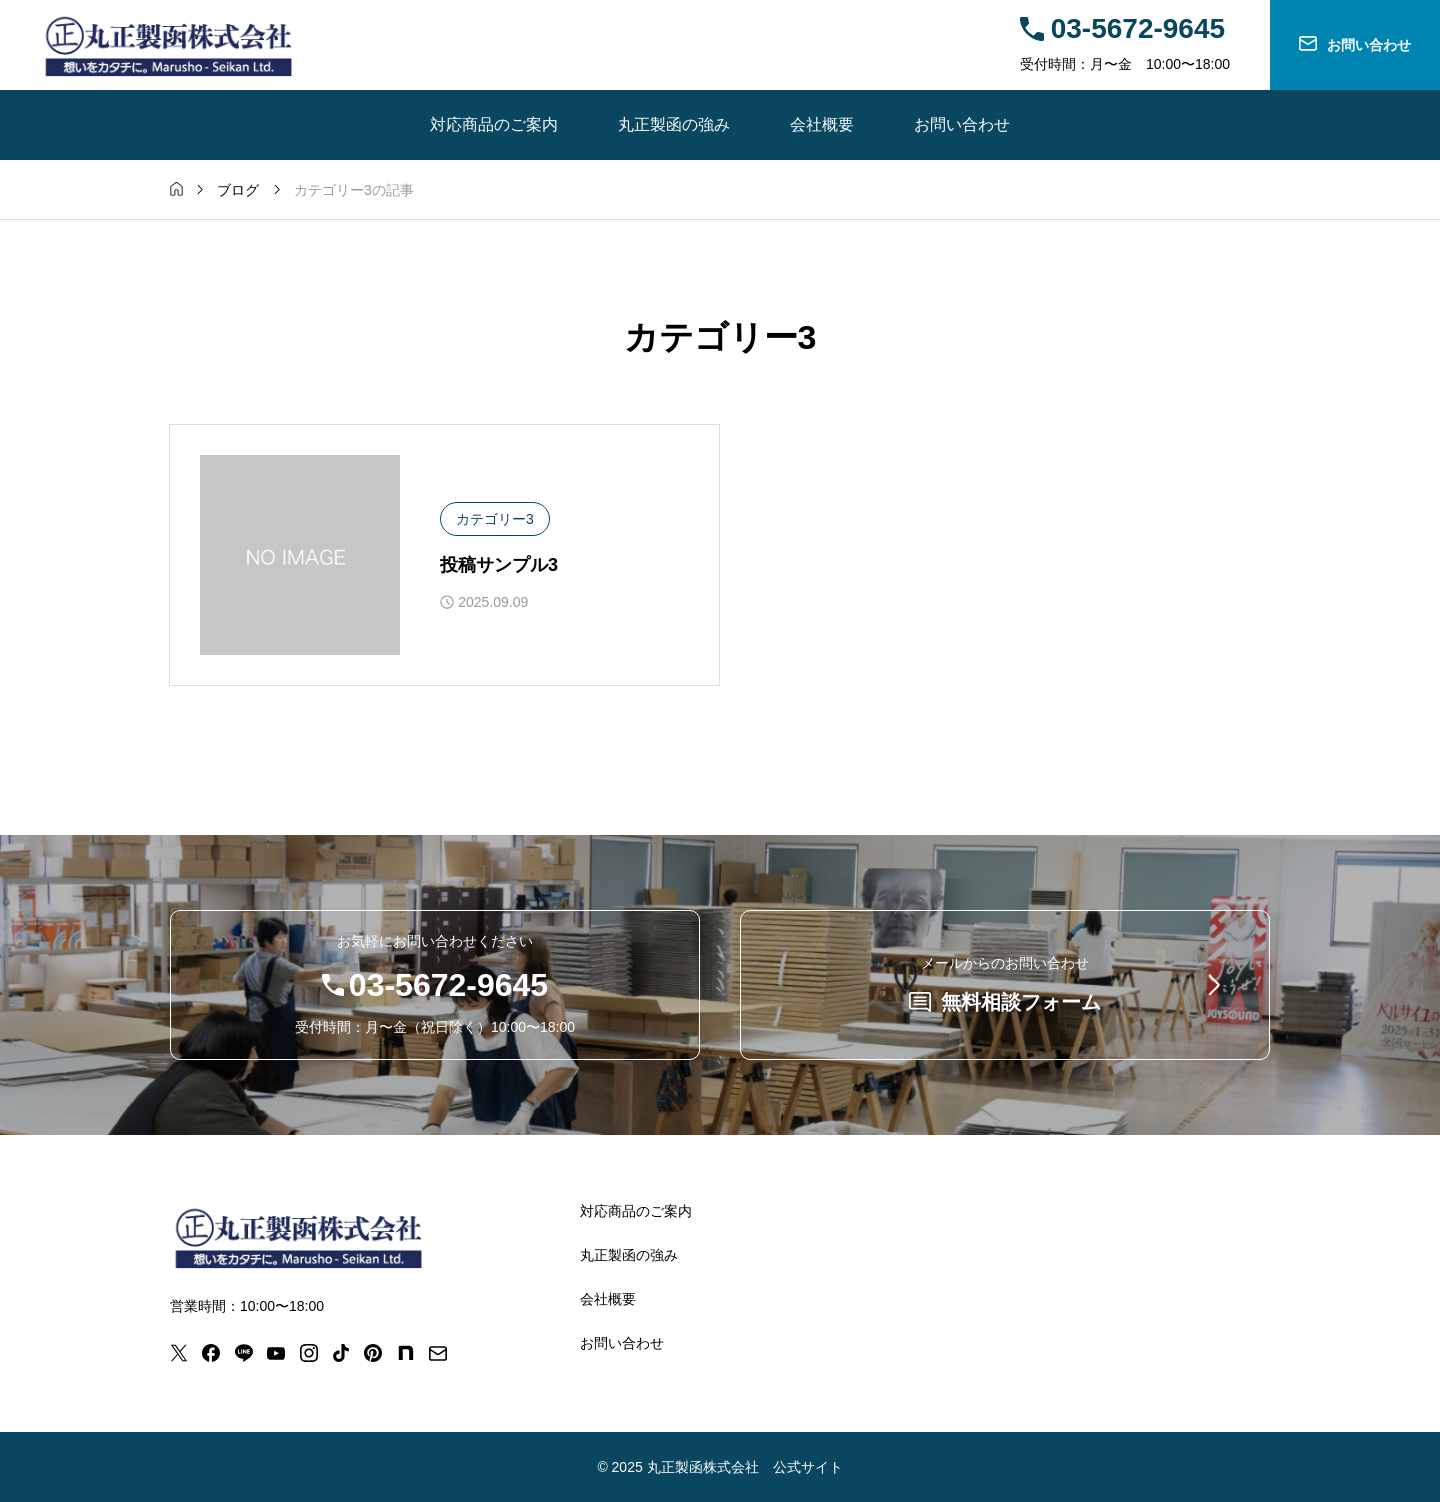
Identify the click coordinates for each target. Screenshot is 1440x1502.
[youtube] (276, 1353)
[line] (244, 1353)
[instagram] (309, 1353)
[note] (406, 1353)
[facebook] (211, 1353)
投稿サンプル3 (499, 565)
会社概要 (822, 124)
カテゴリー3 (495, 519)
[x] (179, 1353)
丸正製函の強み (674, 124)
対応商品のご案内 (494, 124)
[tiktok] (341, 1353)
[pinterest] (373, 1353)
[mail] (438, 1353)
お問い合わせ (962, 124)
